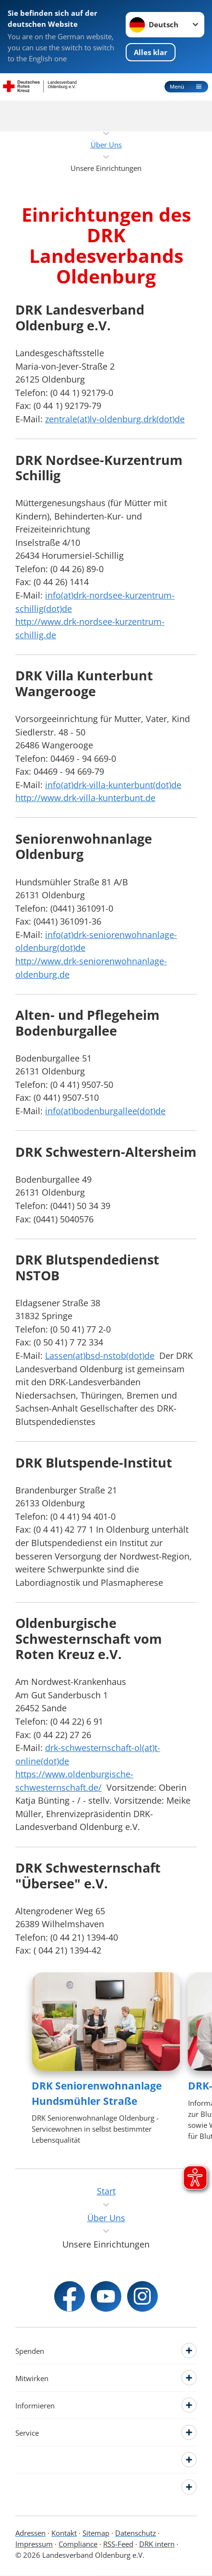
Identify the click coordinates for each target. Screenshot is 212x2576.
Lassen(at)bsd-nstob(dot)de (99, 1355)
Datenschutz (135, 2533)
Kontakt (64, 2533)
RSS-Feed (118, 2544)
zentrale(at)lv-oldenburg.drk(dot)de (115, 419)
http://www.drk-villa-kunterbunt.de (85, 797)
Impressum (34, 2544)
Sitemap (95, 2533)
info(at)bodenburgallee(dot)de (105, 1111)
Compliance (78, 2544)
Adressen (30, 2533)
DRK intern (157, 2544)
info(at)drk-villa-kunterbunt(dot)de (113, 785)
